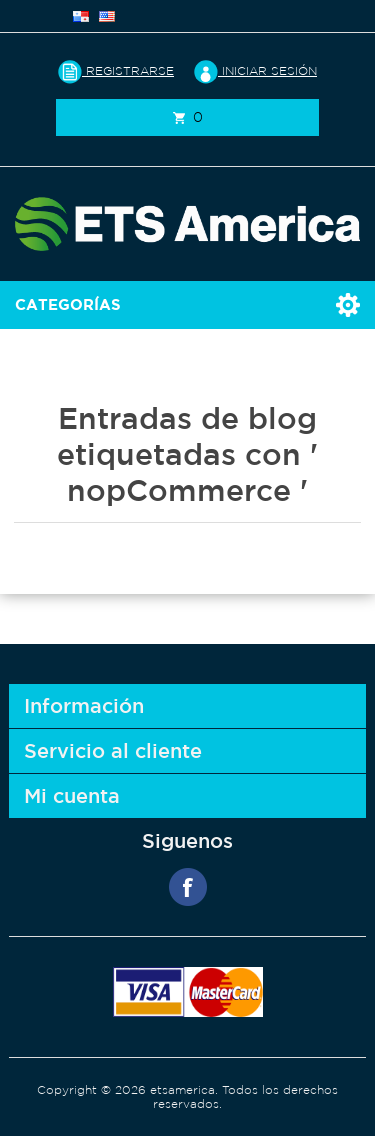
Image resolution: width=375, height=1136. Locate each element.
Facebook (188, 887)
